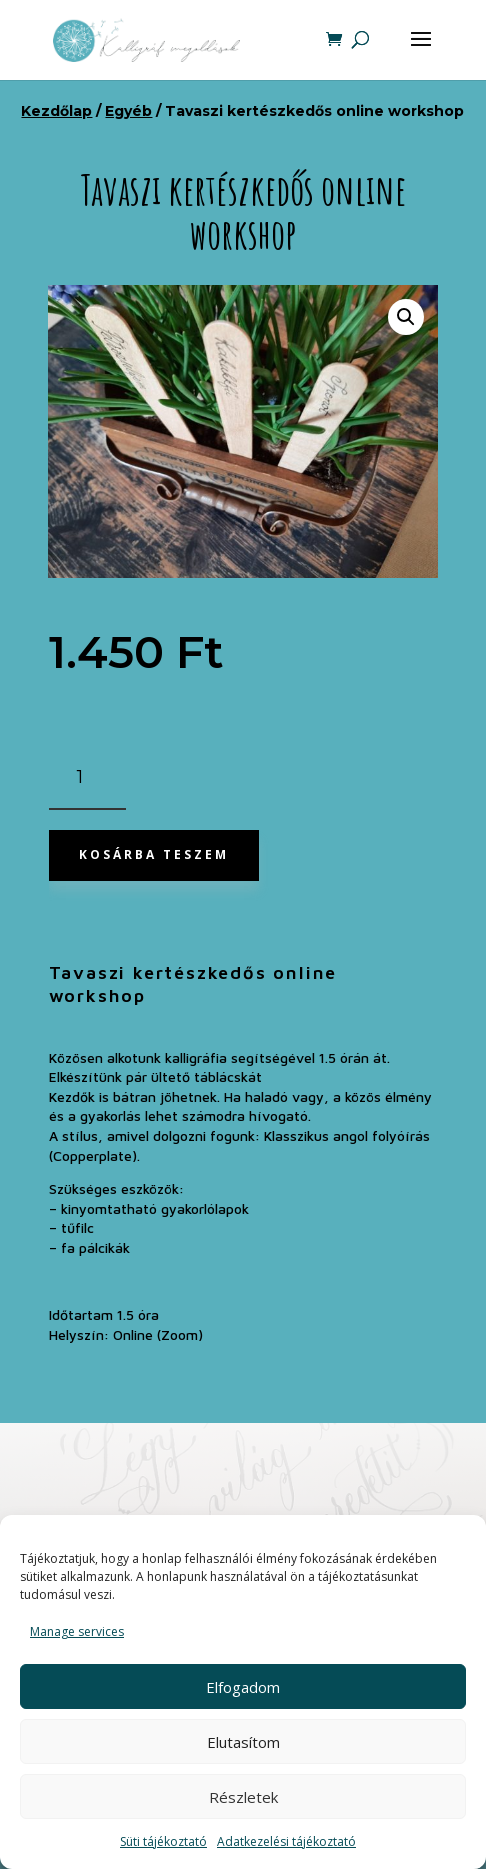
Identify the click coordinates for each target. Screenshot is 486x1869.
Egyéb (128, 111)
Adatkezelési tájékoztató (286, 1841)
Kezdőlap (56, 111)
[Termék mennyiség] (87, 778)
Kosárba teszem (154, 854)
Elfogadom (243, 1687)
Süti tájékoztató (163, 1841)
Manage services (77, 1631)
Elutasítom (243, 1742)
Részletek (243, 1797)
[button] (406, 317)
